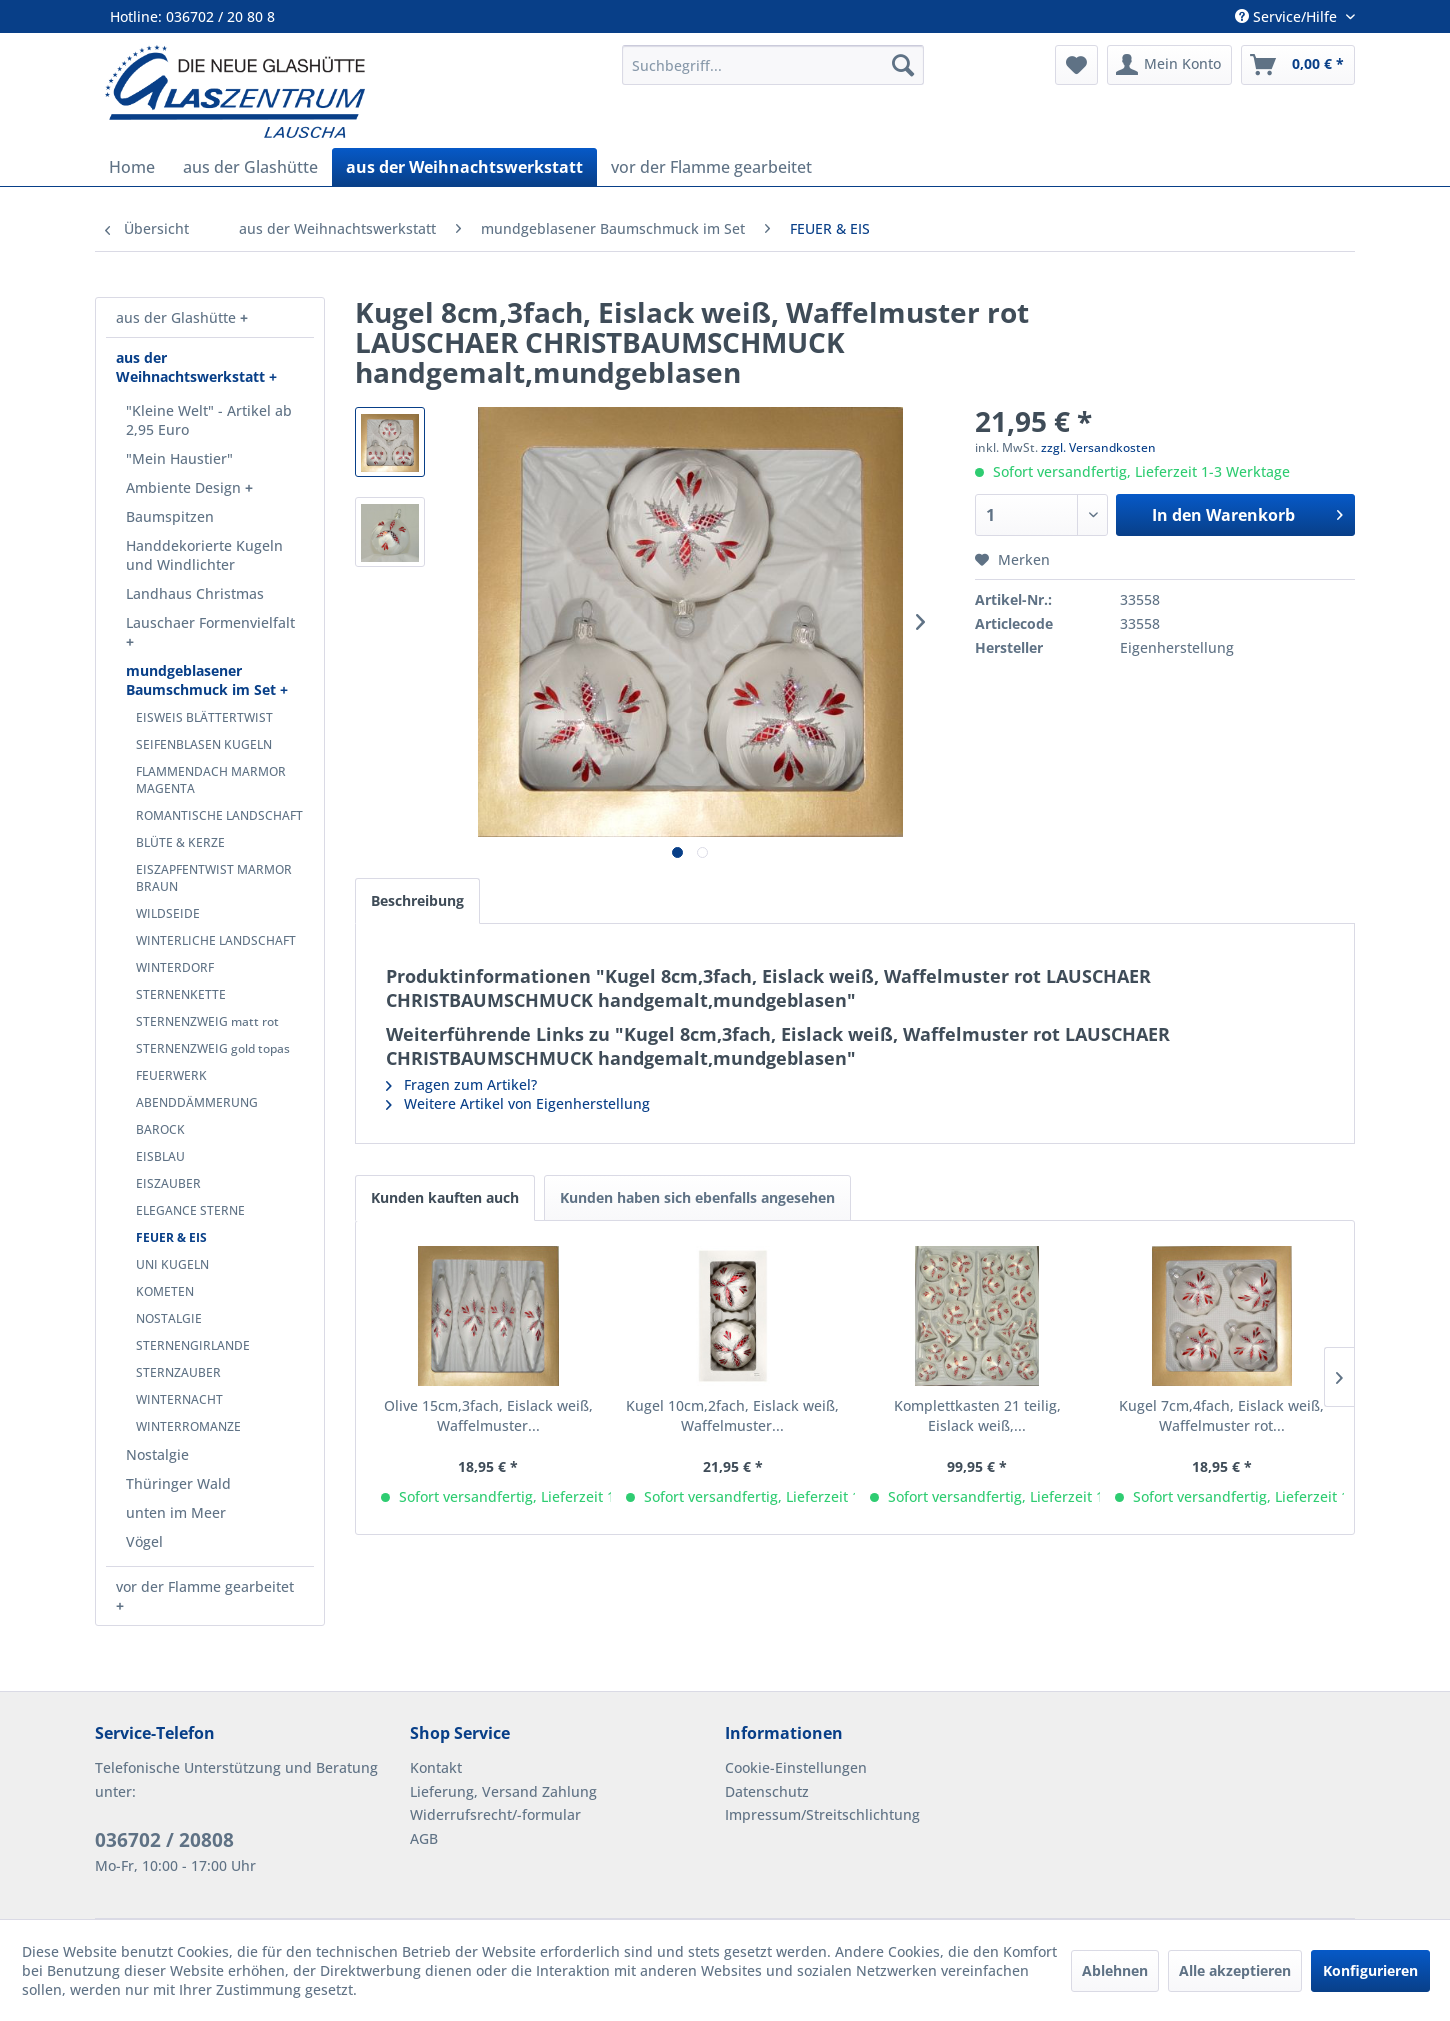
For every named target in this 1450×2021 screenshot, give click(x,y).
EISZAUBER (168, 1183)
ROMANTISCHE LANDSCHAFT (219, 815)
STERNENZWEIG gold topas (213, 1048)
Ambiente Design (185, 487)
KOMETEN (165, 1291)
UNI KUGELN (172, 1264)
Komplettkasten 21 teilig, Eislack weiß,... (977, 1415)
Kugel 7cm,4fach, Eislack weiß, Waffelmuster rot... (1221, 1415)
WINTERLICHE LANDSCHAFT (216, 940)
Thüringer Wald (178, 1483)
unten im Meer (176, 1512)
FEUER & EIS (171, 1237)
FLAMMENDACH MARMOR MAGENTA (211, 780)
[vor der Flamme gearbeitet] (711, 167)
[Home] (132, 167)
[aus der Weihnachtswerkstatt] (464, 167)
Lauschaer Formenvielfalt (210, 622)
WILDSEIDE (168, 913)
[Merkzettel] (1076, 65)
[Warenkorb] (1298, 65)
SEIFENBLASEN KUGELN (204, 744)
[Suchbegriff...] (773, 65)
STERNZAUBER (178, 1372)
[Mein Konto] (1169, 65)
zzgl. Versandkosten (1098, 447)
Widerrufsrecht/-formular (495, 1814)
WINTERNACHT (179, 1399)
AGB (424, 1838)
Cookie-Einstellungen (796, 1767)
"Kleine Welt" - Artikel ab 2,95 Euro (209, 420)
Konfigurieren (1370, 1970)
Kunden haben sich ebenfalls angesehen (697, 1197)
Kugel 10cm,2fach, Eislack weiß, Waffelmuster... (732, 1415)
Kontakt (436, 1767)
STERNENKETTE (181, 994)
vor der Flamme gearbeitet (205, 1586)
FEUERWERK (171, 1075)
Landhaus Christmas (195, 593)
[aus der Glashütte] (250, 167)
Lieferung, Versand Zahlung (503, 1791)
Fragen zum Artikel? (461, 1084)
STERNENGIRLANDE (193, 1345)
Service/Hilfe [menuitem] (1288, 16)
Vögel (144, 1541)
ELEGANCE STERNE (190, 1210)
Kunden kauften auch (445, 1197)
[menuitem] (773, 65)
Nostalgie (157, 1454)
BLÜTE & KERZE (180, 842)
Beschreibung (417, 900)
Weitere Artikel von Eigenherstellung (518, 1103)
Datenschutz (767, 1791)
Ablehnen (1115, 1970)
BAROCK (160, 1129)
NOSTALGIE (169, 1318)
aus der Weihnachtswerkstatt (192, 367)
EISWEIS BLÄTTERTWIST (204, 717)
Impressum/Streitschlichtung (822, 1814)
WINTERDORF (175, 967)
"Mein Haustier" (179, 458)
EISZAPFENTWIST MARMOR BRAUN (214, 878)
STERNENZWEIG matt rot (207, 1021)
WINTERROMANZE (188, 1426)
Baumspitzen (170, 516)
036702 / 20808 (164, 1840)
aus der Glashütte (178, 317)
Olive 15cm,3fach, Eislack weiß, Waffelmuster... (488, 1415)
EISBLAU (160, 1156)
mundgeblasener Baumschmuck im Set (203, 680)
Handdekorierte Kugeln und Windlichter (204, 555)
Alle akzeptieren (1235, 1970)
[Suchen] (903, 65)
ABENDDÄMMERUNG (197, 1102)
